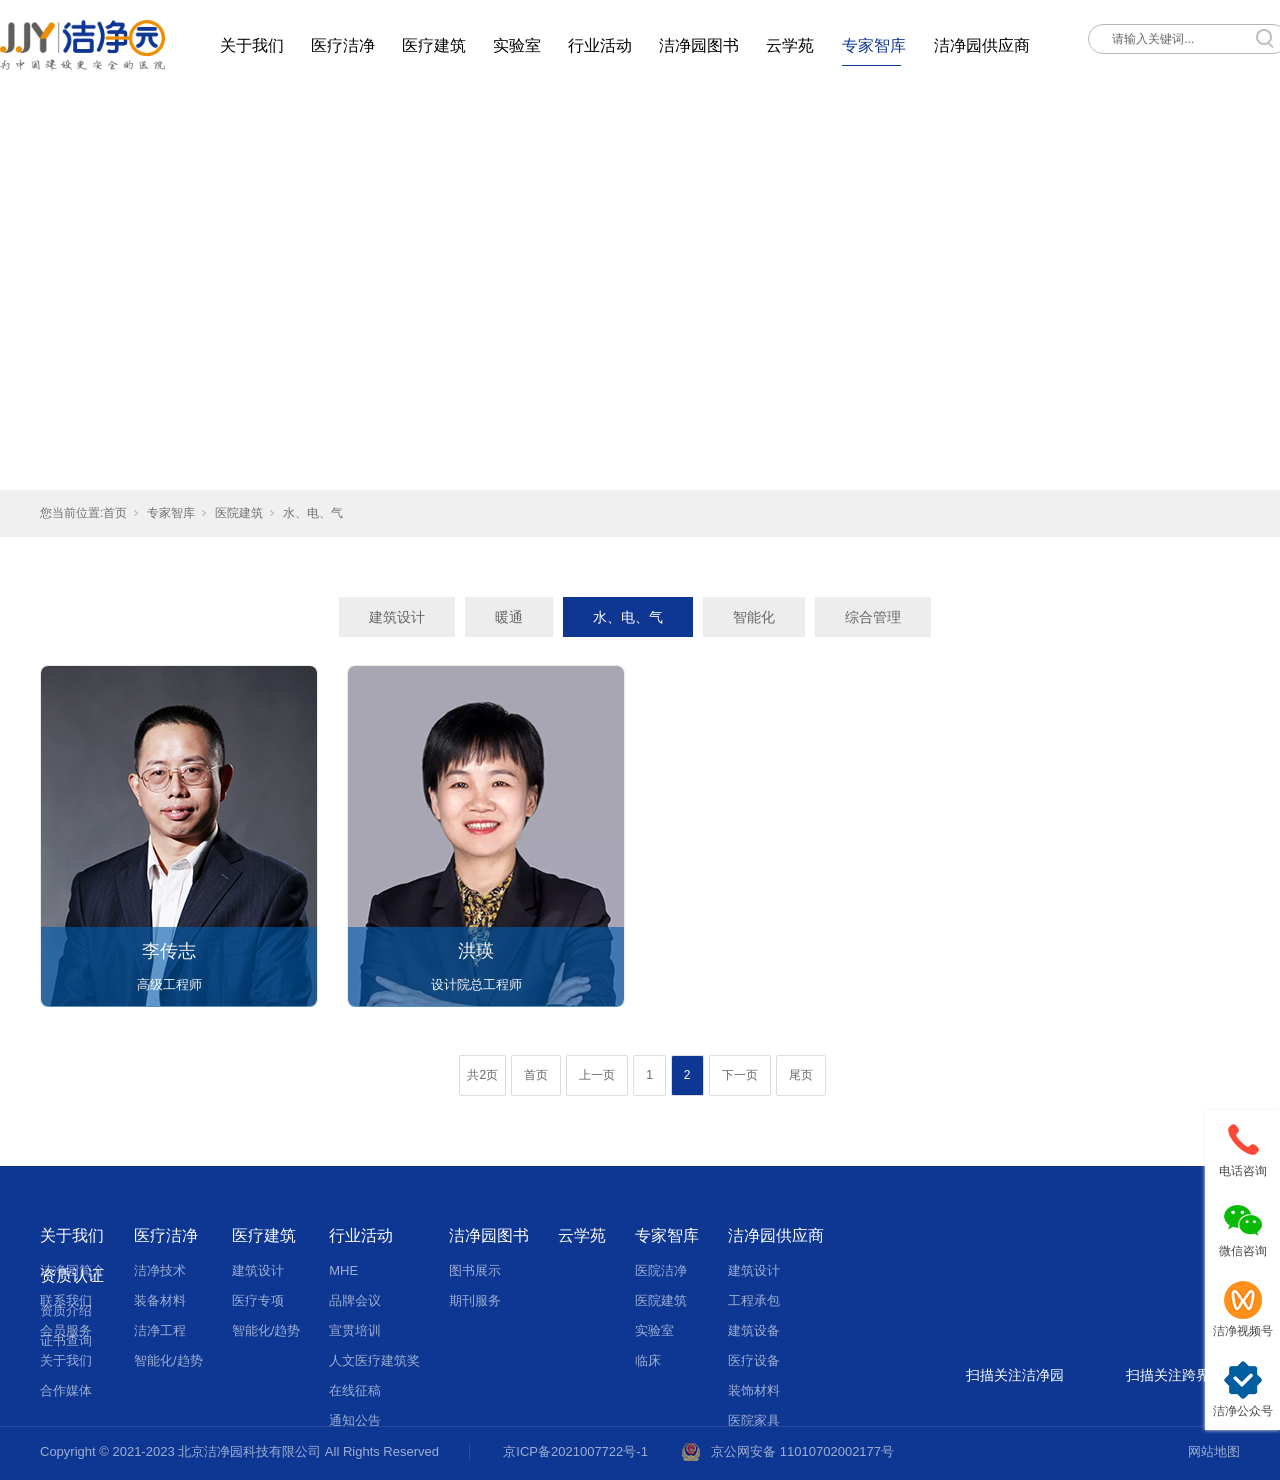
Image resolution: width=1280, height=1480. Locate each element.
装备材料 (160, 1300)
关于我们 (252, 45)
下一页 (740, 1075)
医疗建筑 (434, 45)
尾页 (801, 1075)
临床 (648, 1360)
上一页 (597, 1075)
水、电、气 (313, 513)
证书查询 (66, 1340)
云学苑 (790, 45)
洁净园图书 (699, 45)
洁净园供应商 (982, 45)
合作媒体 (66, 1390)
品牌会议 (355, 1300)
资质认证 (72, 1275)
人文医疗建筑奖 (374, 1360)
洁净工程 (160, 1330)
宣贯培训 (355, 1330)
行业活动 (600, 45)
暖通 (509, 617)
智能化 (754, 617)
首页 (115, 513)
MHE (343, 1270)
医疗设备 (754, 1360)
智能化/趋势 (168, 1360)
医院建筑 (239, 513)
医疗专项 (258, 1300)
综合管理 (873, 617)
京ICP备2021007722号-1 (575, 1451)
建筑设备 (754, 1330)
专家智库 (874, 45)
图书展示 (475, 1270)
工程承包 (754, 1300)
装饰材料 (754, 1390)
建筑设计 (397, 617)
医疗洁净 (343, 45)
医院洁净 (661, 1270)
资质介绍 (66, 1310)
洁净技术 (160, 1270)
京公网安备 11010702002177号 (802, 1451)
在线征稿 (355, 1390)
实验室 (517, 45)
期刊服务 (475, 1300)
